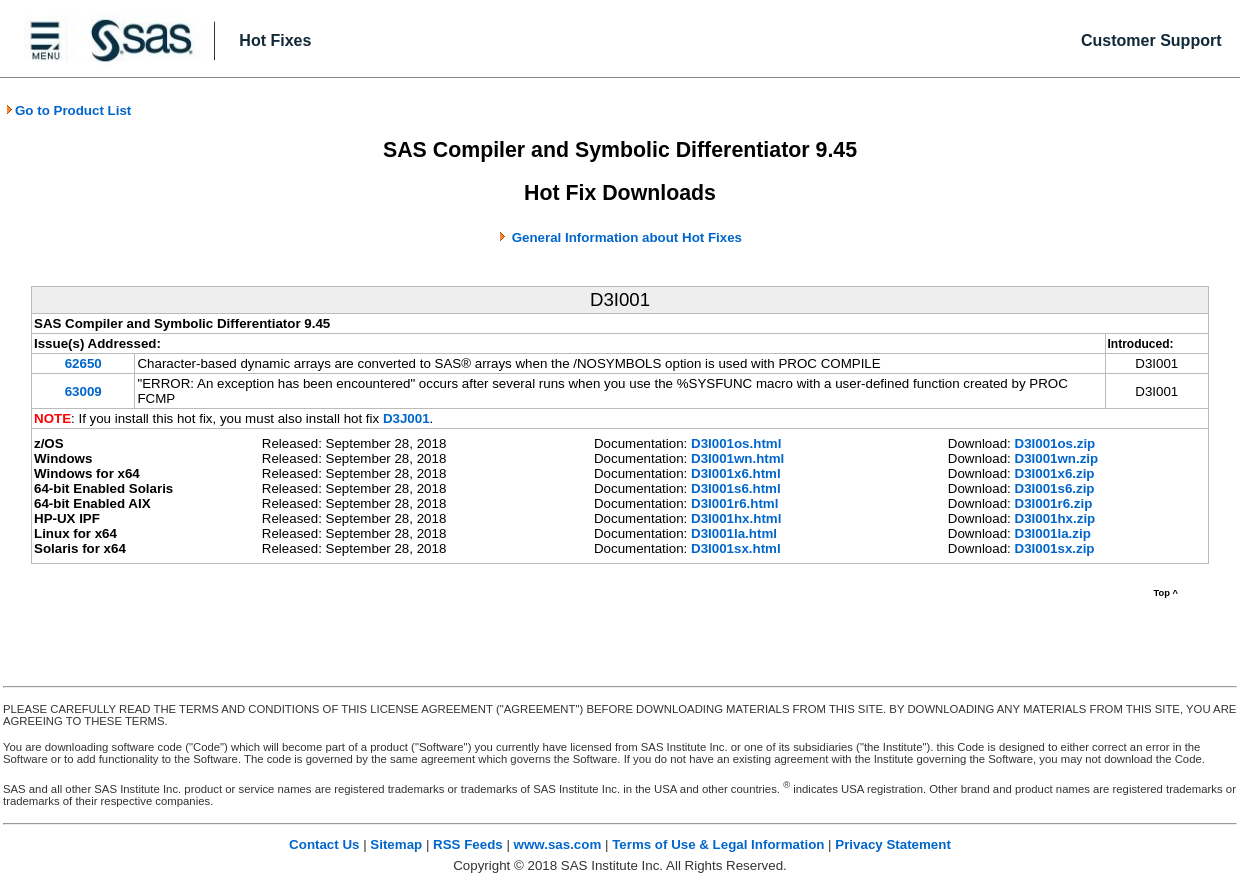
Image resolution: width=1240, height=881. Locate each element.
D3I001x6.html (736, 473)
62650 (83, 363)
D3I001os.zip (1055, 443)
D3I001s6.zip (1055, 488)
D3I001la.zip (1053, 533)
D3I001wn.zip (1057, 458)
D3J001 (406, 418)
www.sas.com (558, 844)
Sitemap (396, 844)
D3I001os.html (736, 443)
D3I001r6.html (734, 503)
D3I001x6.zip (1055, 473)
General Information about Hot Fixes (627, 237)
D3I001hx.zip (1055, 518)
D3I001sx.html (736, 548)
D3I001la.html (734, 533)
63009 (83, 391)
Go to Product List (68, 110)
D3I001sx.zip (1055, 548)
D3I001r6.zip (1054, 503)
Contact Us (324, 844)
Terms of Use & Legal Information (718, 844)
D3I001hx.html (736, 518)
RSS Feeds (468, 844)
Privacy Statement (893, 844)
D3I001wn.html (737, 458)
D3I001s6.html (736, 488)
